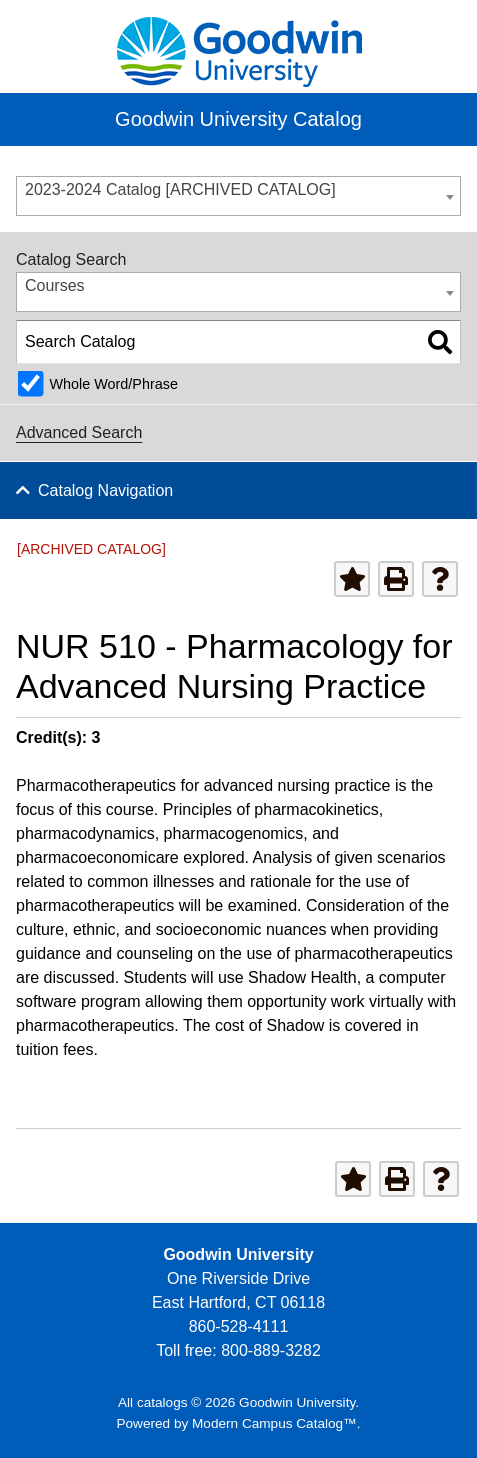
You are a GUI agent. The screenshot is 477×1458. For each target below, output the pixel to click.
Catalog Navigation (105, 490)
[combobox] (238, 196)
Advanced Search (79, 432)
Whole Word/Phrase (113, 384)
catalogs (162, 1402)
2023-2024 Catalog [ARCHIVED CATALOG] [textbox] (180, 189)
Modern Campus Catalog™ (274, 1423)
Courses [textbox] (55, 285)
